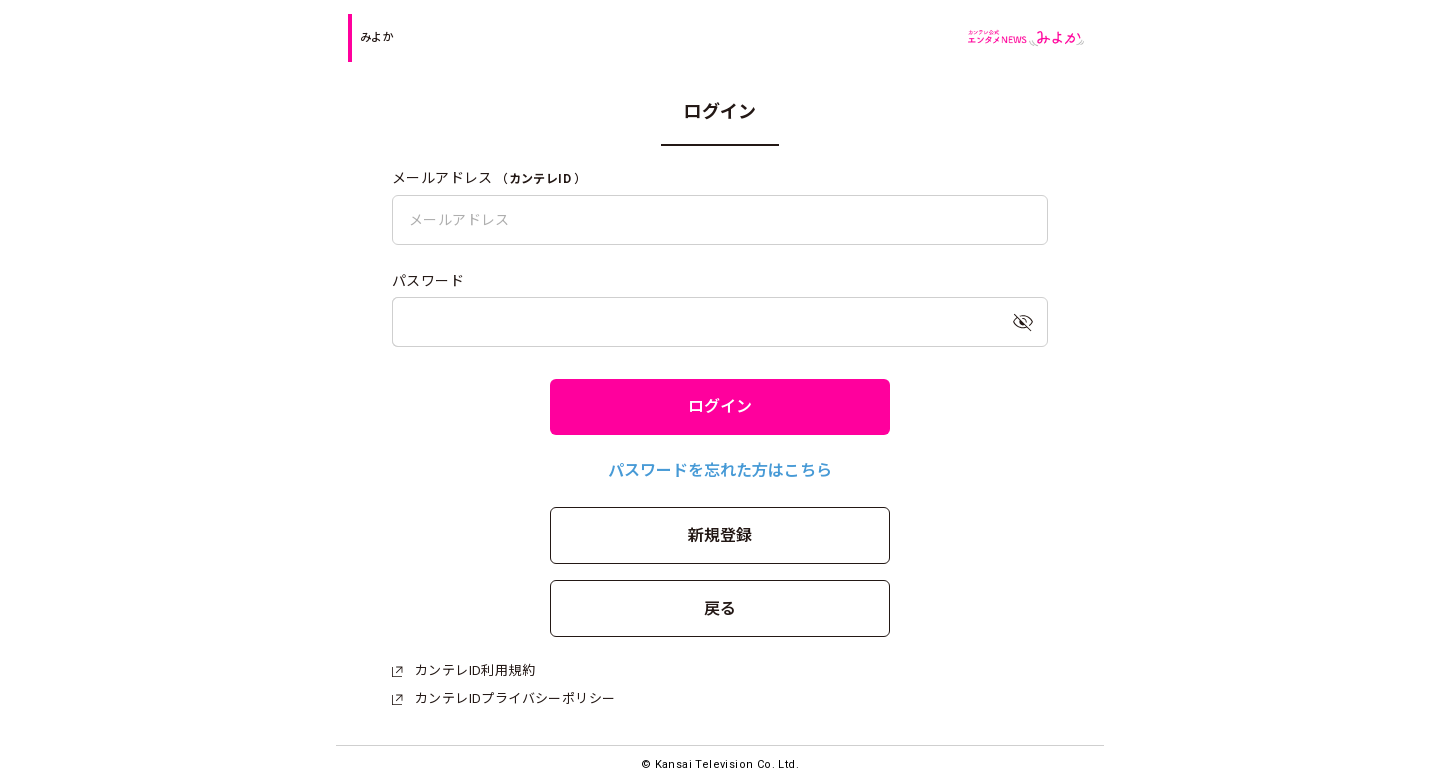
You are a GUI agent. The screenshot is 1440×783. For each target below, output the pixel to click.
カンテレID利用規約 (463, 670)
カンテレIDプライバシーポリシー (503, 698)
